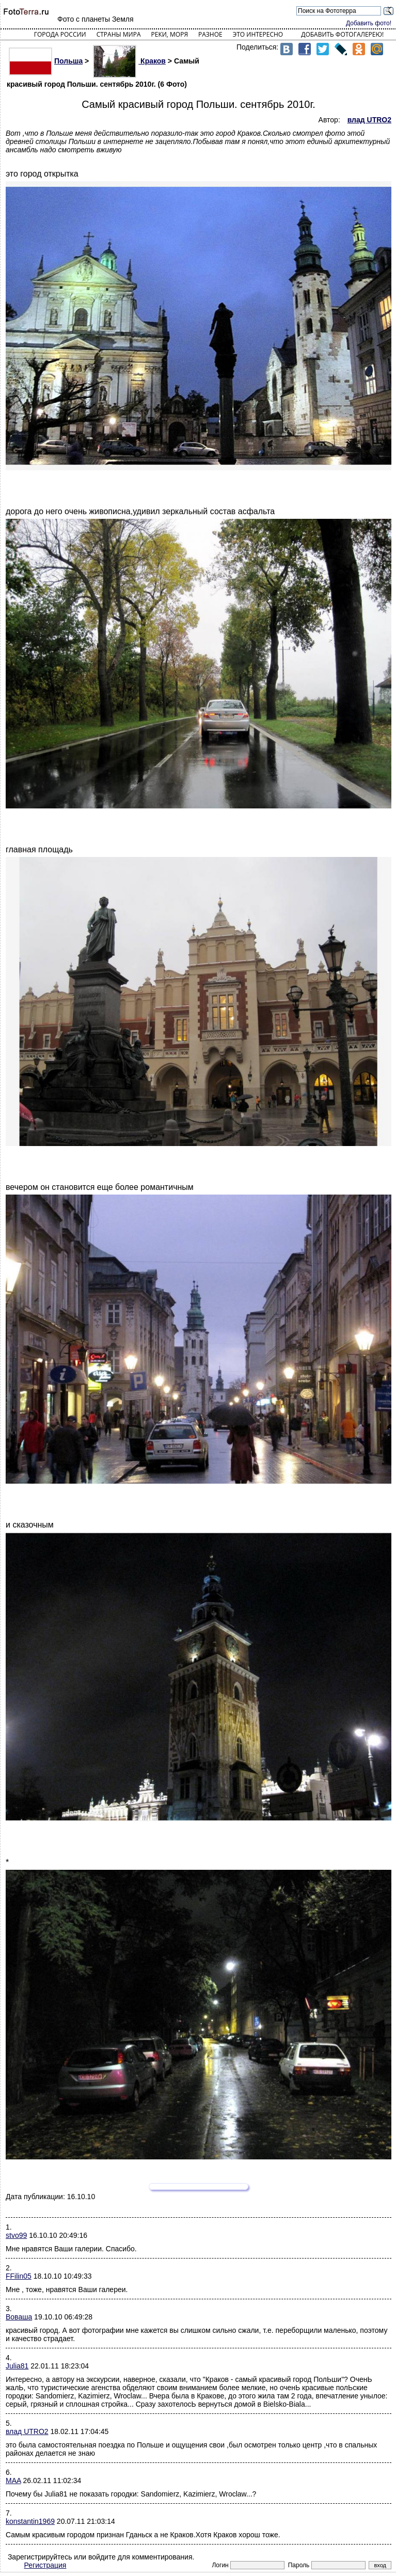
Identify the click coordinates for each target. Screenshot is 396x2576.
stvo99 (16, 2235)
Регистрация (45, 2565)
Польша (46, 61)
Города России (60, 34)
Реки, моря (169, 34)
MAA (13, 2480)
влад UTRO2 (27, 2431)
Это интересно (258, 34)
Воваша (19, 2317)
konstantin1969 (30, 2521)
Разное (210, 34)
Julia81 (17, 2366)
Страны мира (119, 34)
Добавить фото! (368, 23)
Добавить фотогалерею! (342, 34)
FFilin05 (18, 2276)
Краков (129, 61)
